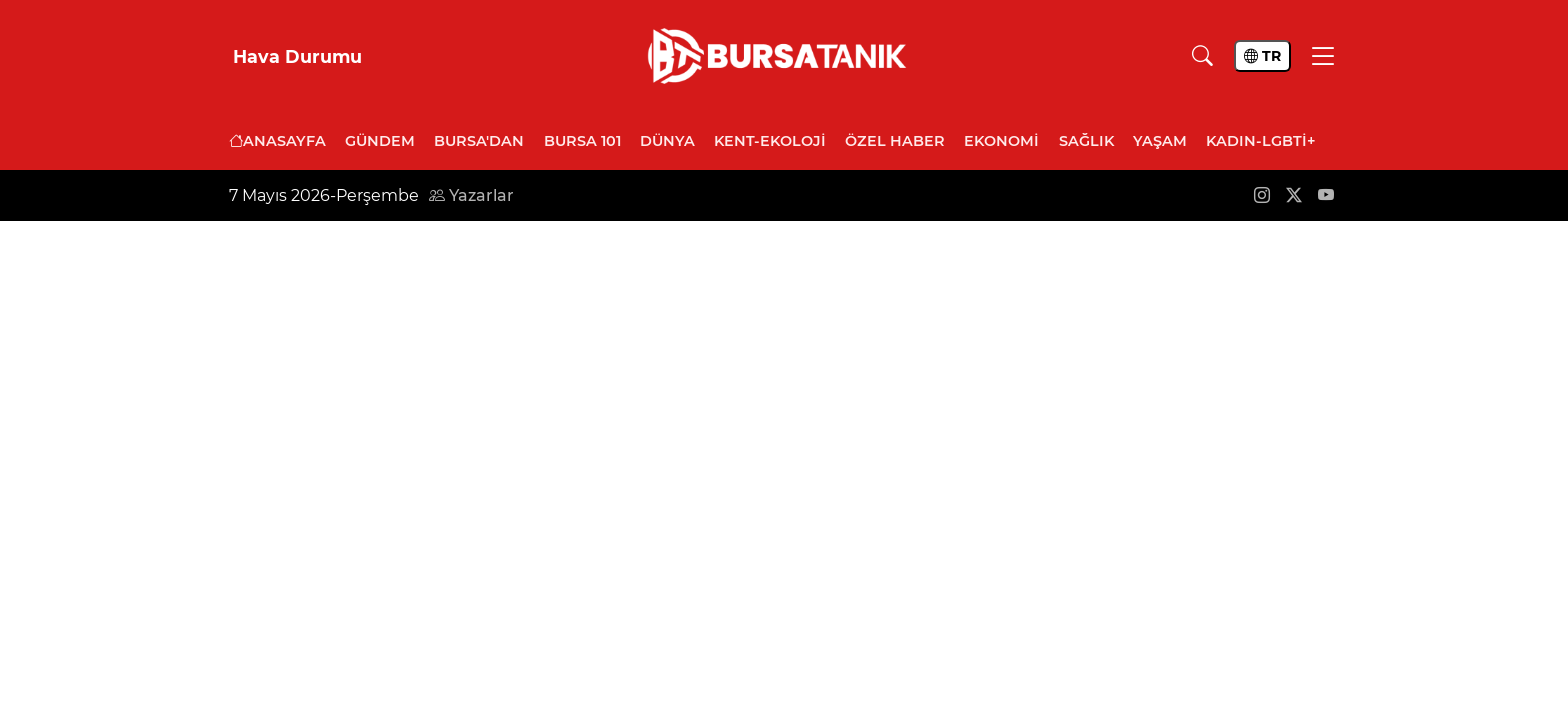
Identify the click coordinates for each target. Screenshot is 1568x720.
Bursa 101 (582, 141)
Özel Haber (895, 141)
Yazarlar (471, 195)
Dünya (667, 141)
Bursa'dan (479, 141)
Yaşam (1160, 141)
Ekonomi (1001, 141)
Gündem (380, 141)
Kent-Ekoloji (770, 141)
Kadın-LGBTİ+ (1260, 141)
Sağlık (1086, 141)
